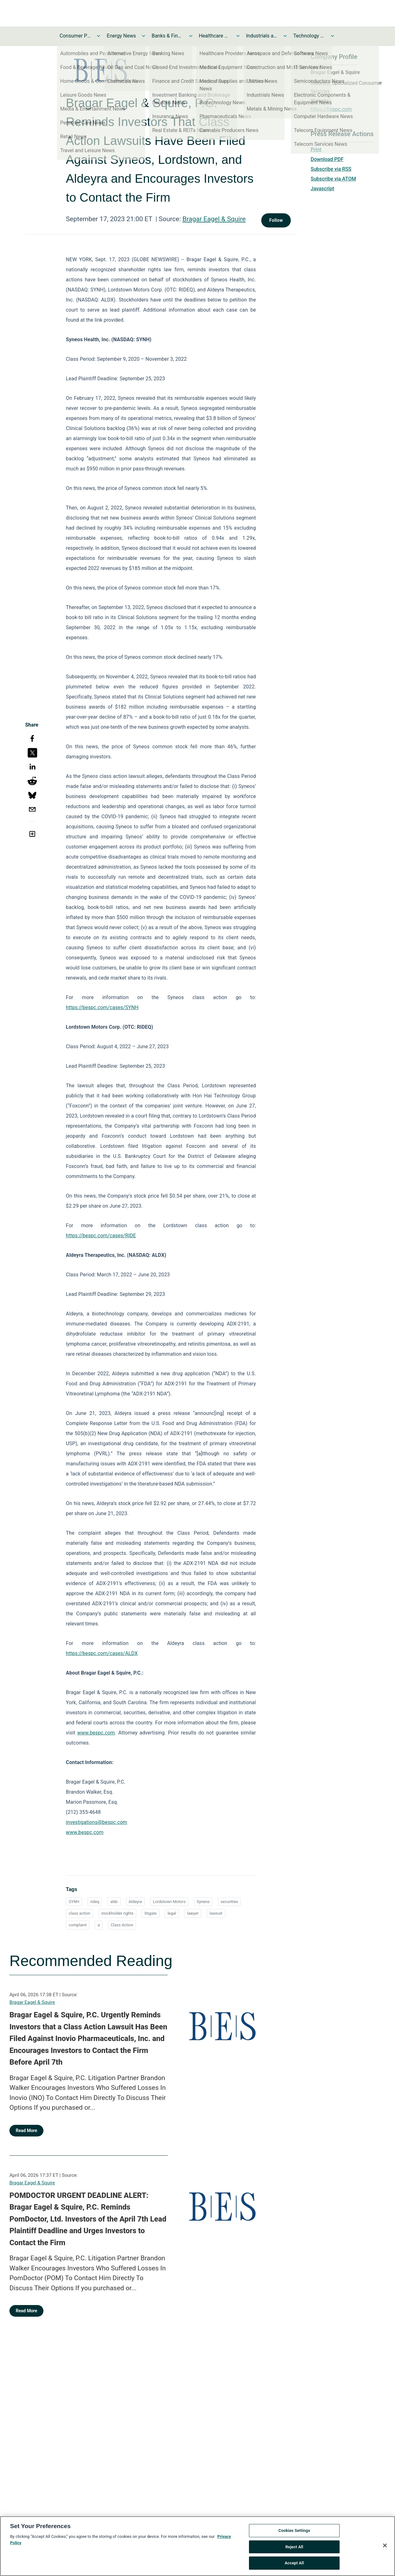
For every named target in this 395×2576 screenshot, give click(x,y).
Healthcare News (214, 36)
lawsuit (216, 1913)
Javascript (322, 189)
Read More (26, 2130)
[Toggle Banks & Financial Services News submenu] (191, 36)
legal (171, 1913)
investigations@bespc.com (96, 1822)
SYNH (74, 1901)
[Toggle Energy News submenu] (143, 36)
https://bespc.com (331, 109)
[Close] (385, 2547)
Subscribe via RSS (331, 169)
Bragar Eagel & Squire (214, 219)
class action (79, 1913)
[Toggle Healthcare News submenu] (238, 36)
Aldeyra (135, 1901)
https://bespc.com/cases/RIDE (101, 1236)
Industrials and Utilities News (262, 36)
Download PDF (327, 159)
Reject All (294, 2548)
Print (316, 149)
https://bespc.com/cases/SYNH (102, 1007)
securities (229, 1901)
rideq (94, 1901)
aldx (114, 1901)
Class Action (122, 1925)
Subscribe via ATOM (333, 179)
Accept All (294, 2564)
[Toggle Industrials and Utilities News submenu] (285, 36)
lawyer (193, 1913)
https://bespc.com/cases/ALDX (102, 1653)
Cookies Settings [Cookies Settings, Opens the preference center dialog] (294, 2532)
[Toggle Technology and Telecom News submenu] (332, 36)
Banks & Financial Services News (167, 36)
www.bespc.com (84, 1832)
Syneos (203, 1901)
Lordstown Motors (169, 1901)
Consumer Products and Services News (75, 36)
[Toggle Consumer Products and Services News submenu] (98, 36)
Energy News (121, 36)
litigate (150, 1913)
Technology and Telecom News (309, 36)
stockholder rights (117, 1913)
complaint (78, 1925)
